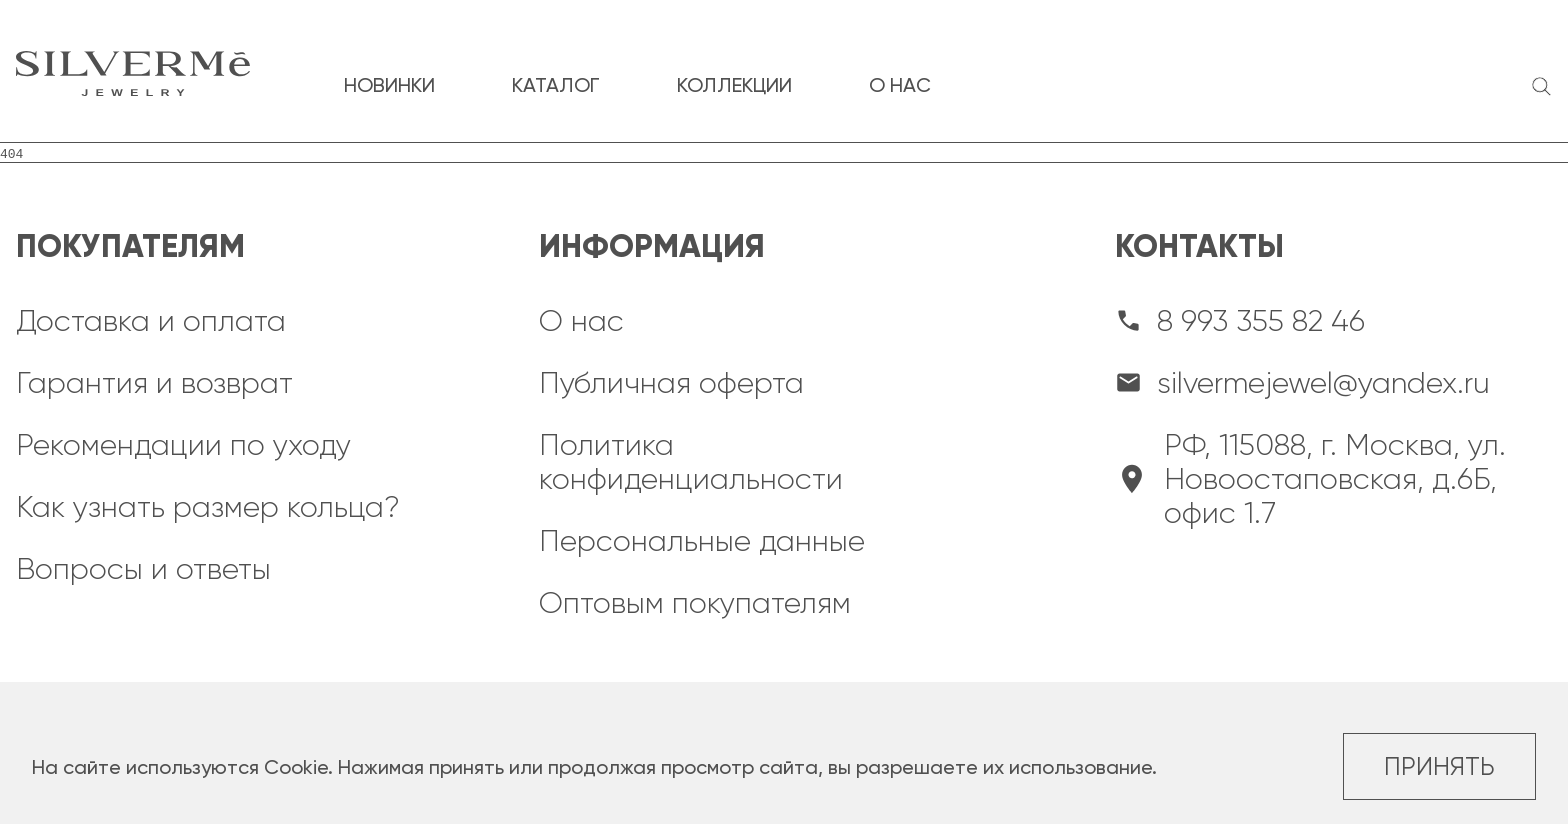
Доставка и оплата (151, 321)
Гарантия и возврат (154, 383)
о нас (900, 85)
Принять (1439, 766)
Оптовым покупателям (695, 603)
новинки (389, 85)
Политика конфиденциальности (691, 462)
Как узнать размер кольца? (208, 507)
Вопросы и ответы (143, 569)
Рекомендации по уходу (183, 445)
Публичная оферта (671, 383)
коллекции (734, 85)
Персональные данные (702, 541)
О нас (581, 321)
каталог (556, 85)
